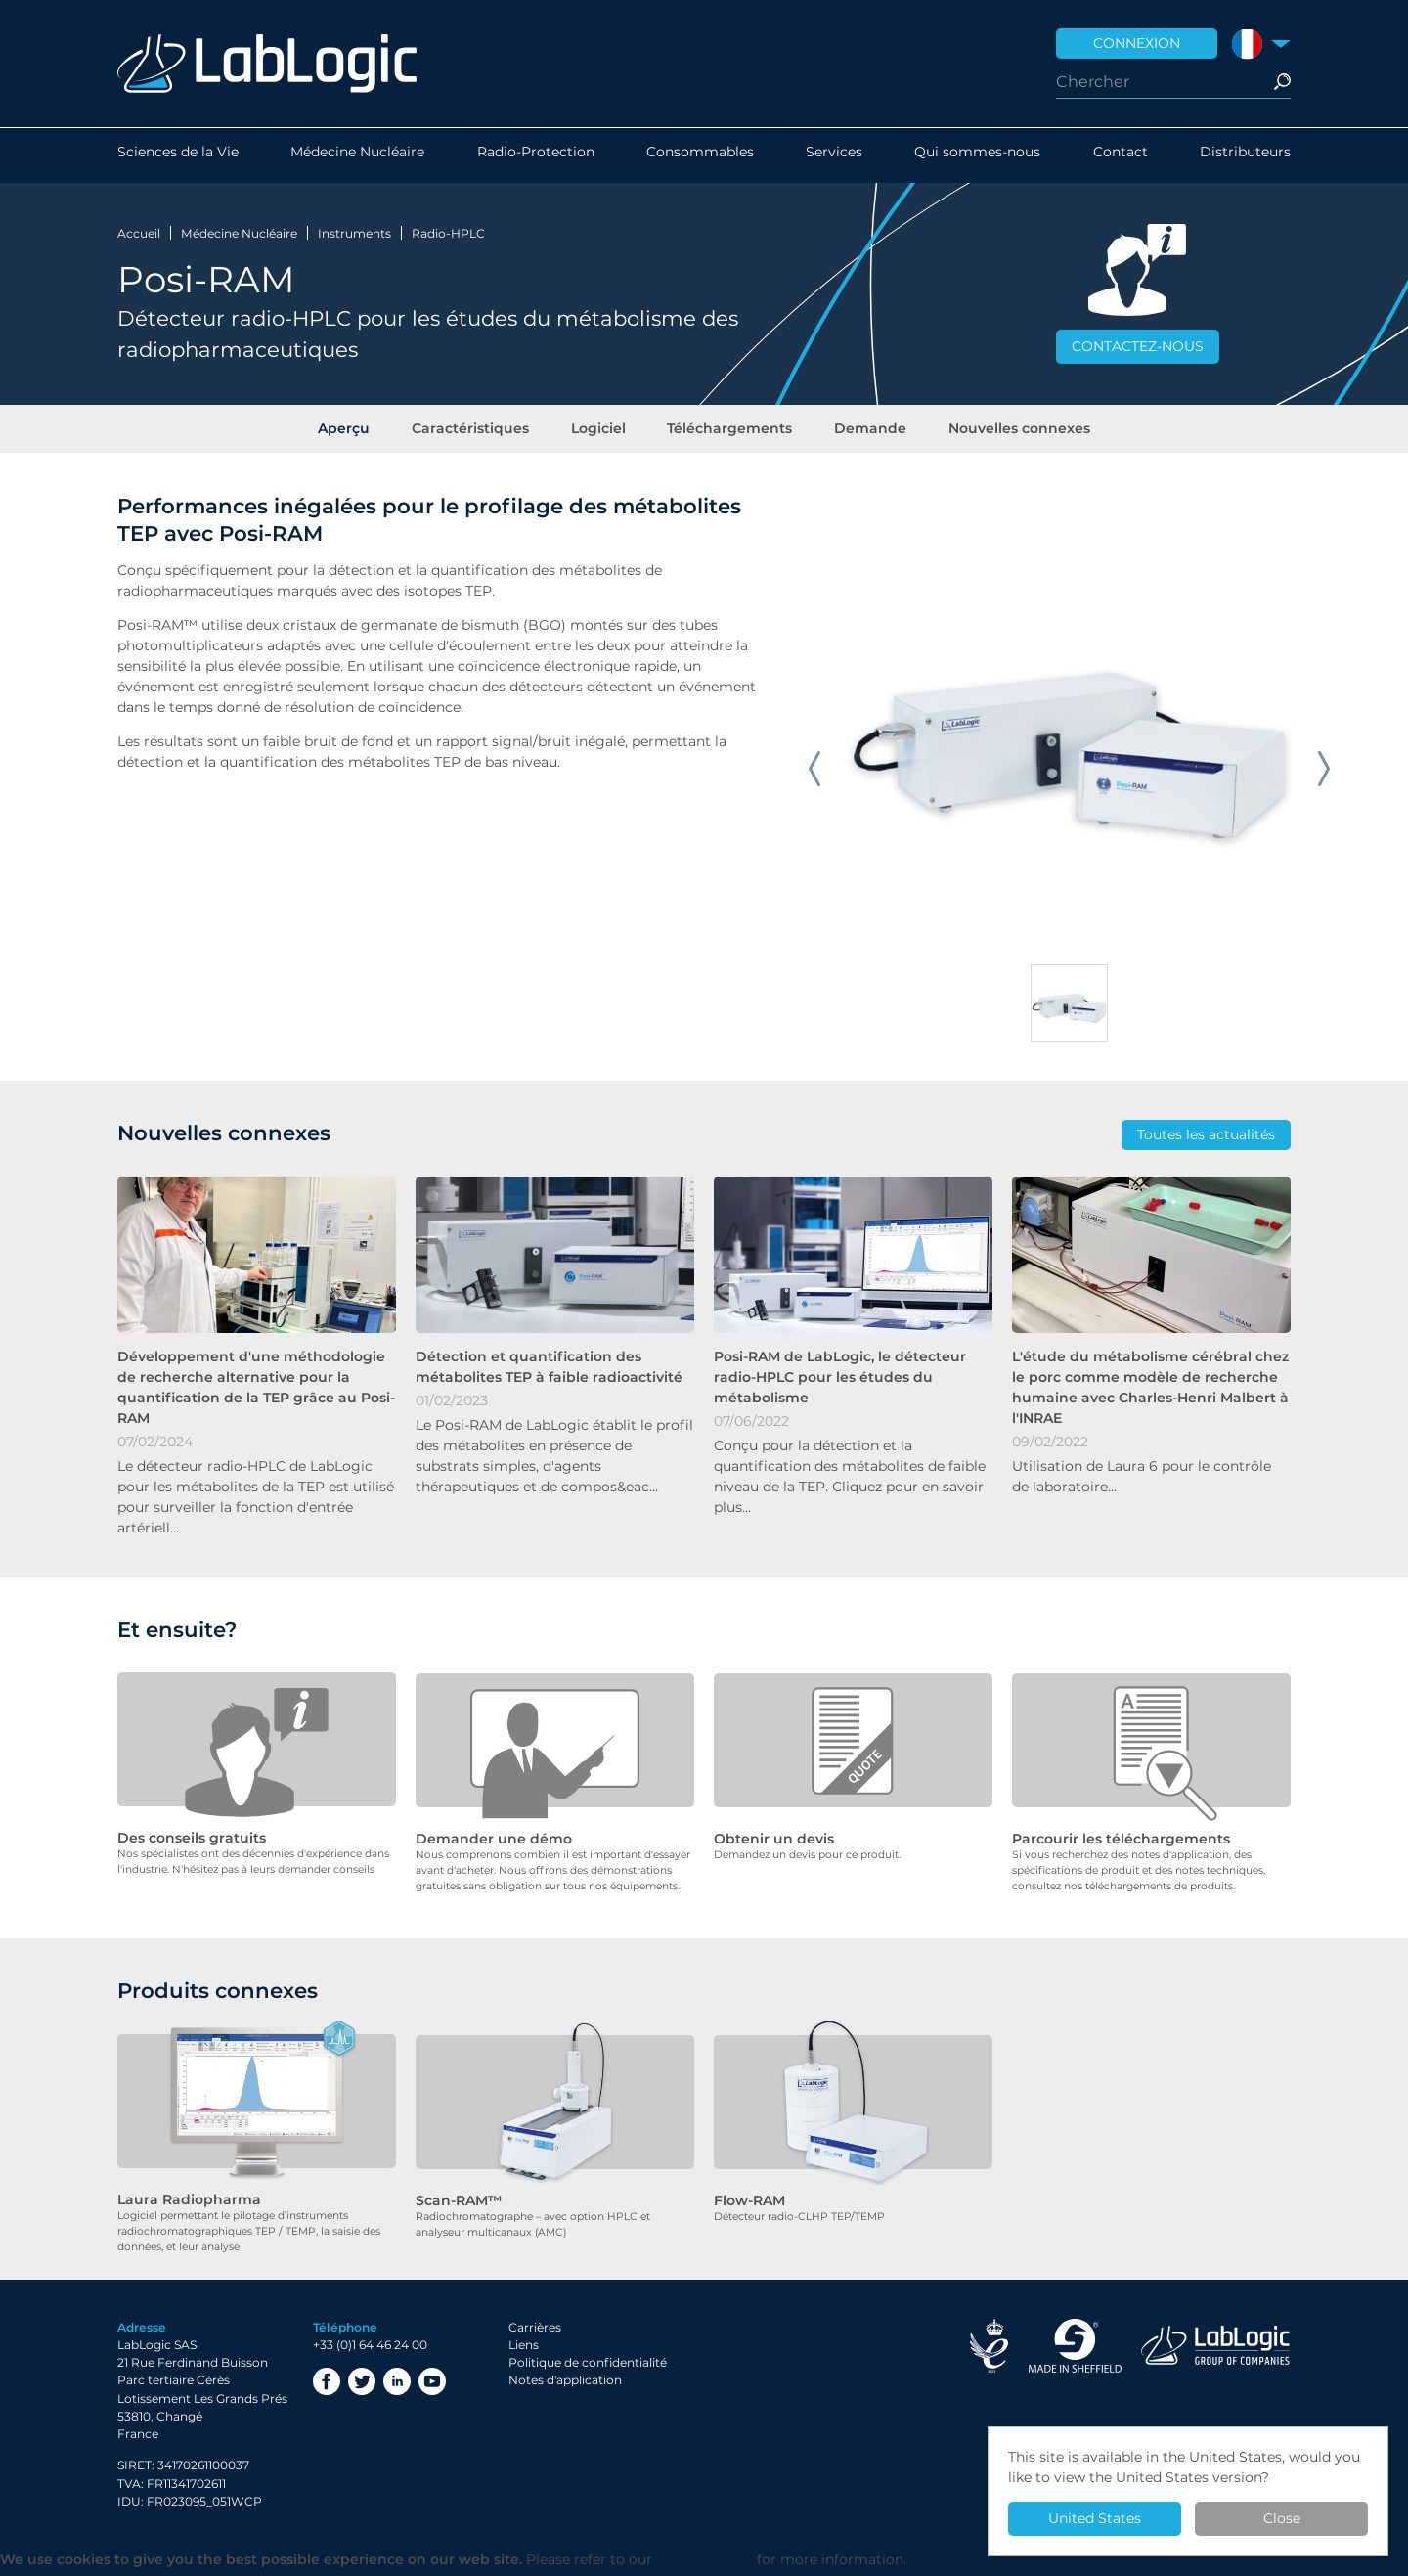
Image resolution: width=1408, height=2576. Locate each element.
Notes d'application (565, 2385)
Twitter (361, 2387)
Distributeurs (1245, 155)
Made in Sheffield (1075, 2350)
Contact (1120, 155)
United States (1094, 2518)
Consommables (700, 155)
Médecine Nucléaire (357, 155)
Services (834, 155)
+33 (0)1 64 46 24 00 (370, 2350)
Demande (866, 432)
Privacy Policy (704, 2565)
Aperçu (350, 432)
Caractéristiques (474, 432)
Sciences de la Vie (178, 155)
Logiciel (599, 432)
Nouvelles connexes (1012, 432)
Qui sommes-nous (977, 155)
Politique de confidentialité (587, 2368)
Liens (523, 2350)
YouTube (432, 2387)
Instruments (354, 233)
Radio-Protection (535, 155)
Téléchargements (728, 432)
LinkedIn (397, 2387)
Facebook (326, 2387)
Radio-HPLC (448, 233)
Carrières (534, 2332)
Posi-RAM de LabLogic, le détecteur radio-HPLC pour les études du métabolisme (840, 1384)
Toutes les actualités (1206, 1141)
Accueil (138, 233)
